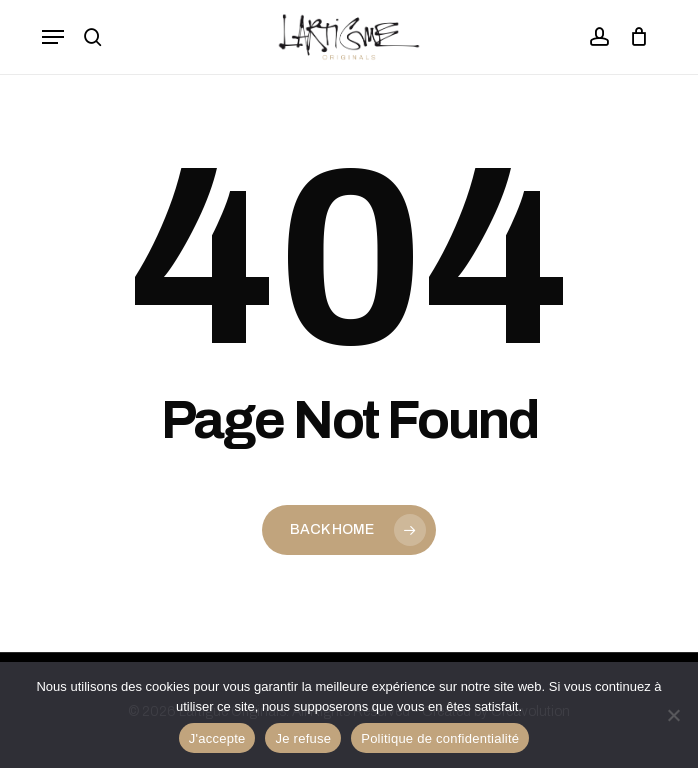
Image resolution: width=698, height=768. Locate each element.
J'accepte (217, 738)
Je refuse (303, 738)
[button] (53, 37)
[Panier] (633, 37)
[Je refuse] (673, 715)
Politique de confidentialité (440, 738)
